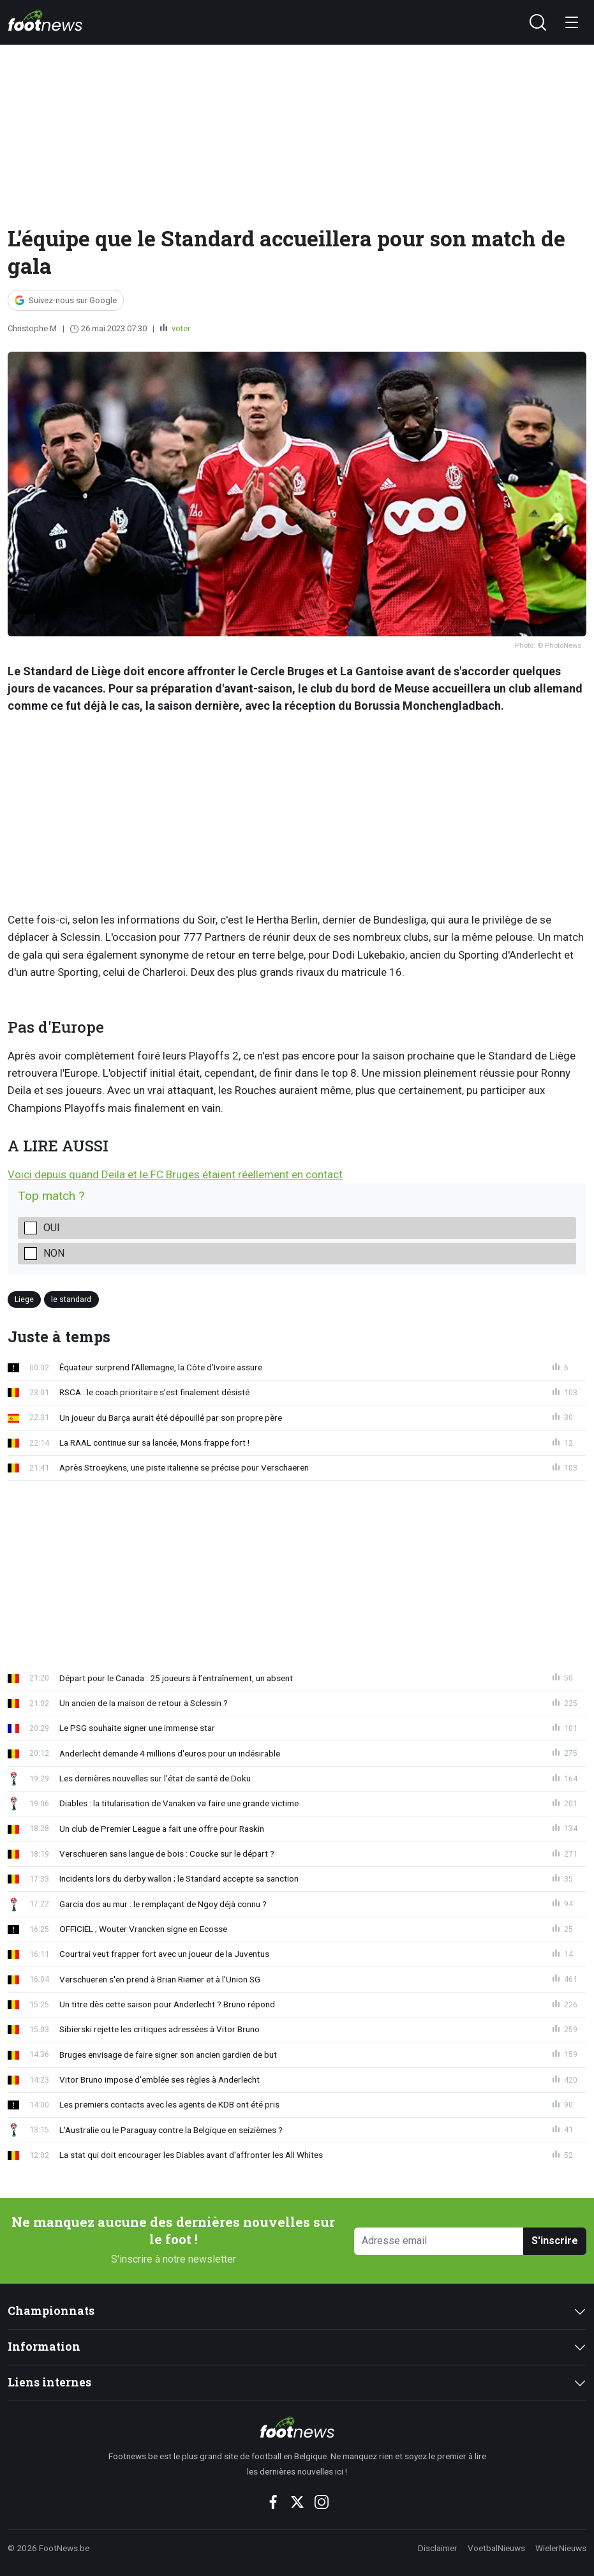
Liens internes (49, 2382)
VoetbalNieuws (496, 2548)
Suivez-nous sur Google (73, 300)
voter (180, 328)
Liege (24, 1299)
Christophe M (32, 328)
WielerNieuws (560, 2548)
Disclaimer (437, 2548)
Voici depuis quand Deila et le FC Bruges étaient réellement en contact (175, 1174)
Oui (51, 1228)
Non (53, 1253)
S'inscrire (554, 2241)
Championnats (51, 2310)
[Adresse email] (439, 2241)
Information (44, 2346)
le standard (71, 1299)
